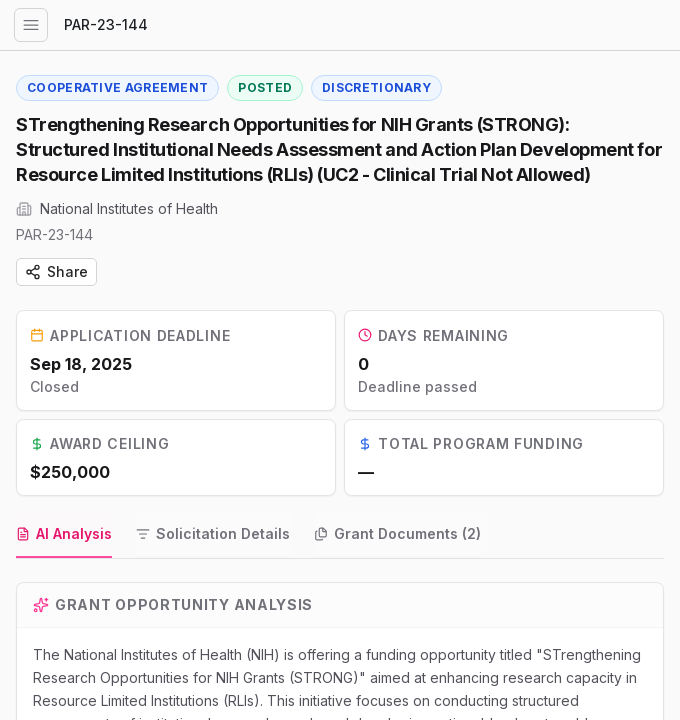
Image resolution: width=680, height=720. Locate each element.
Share (56, 271)
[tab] (64, 538)
